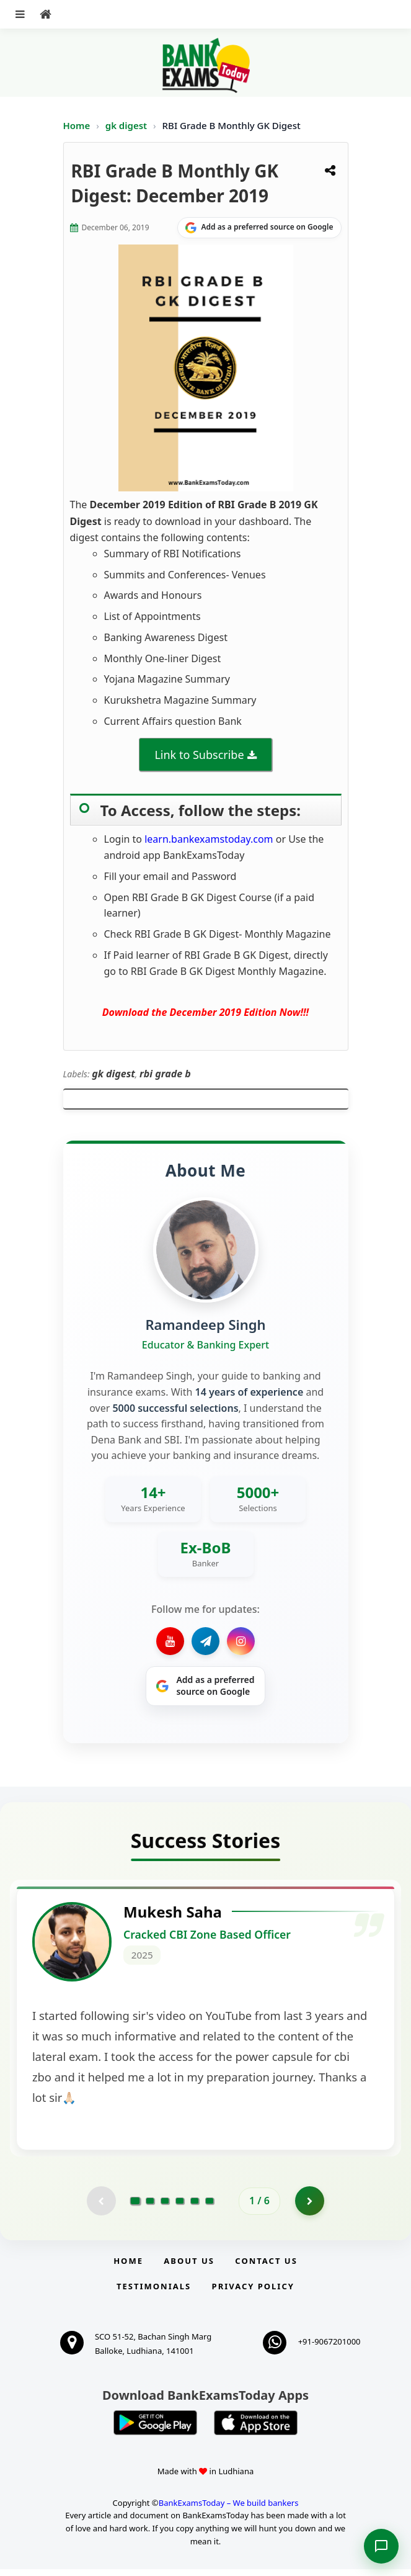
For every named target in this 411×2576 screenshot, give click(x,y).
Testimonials (154, 2293)
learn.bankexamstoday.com (208, 839)
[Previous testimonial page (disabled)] (100, 2206)
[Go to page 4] (179, 2206)
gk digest (127, 125)
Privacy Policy (253, 2293)
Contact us (266, 2267)
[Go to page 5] (194, 2206)
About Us (189, 2267)
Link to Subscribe (199, 754)
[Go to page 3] (165, 2206)
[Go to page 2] (150, 2206)
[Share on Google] (259, 227)
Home (77, 125)
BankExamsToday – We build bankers (229, 2509)
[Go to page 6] (209, 2206)
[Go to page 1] (135, 2206)
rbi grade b (165, 1073)
